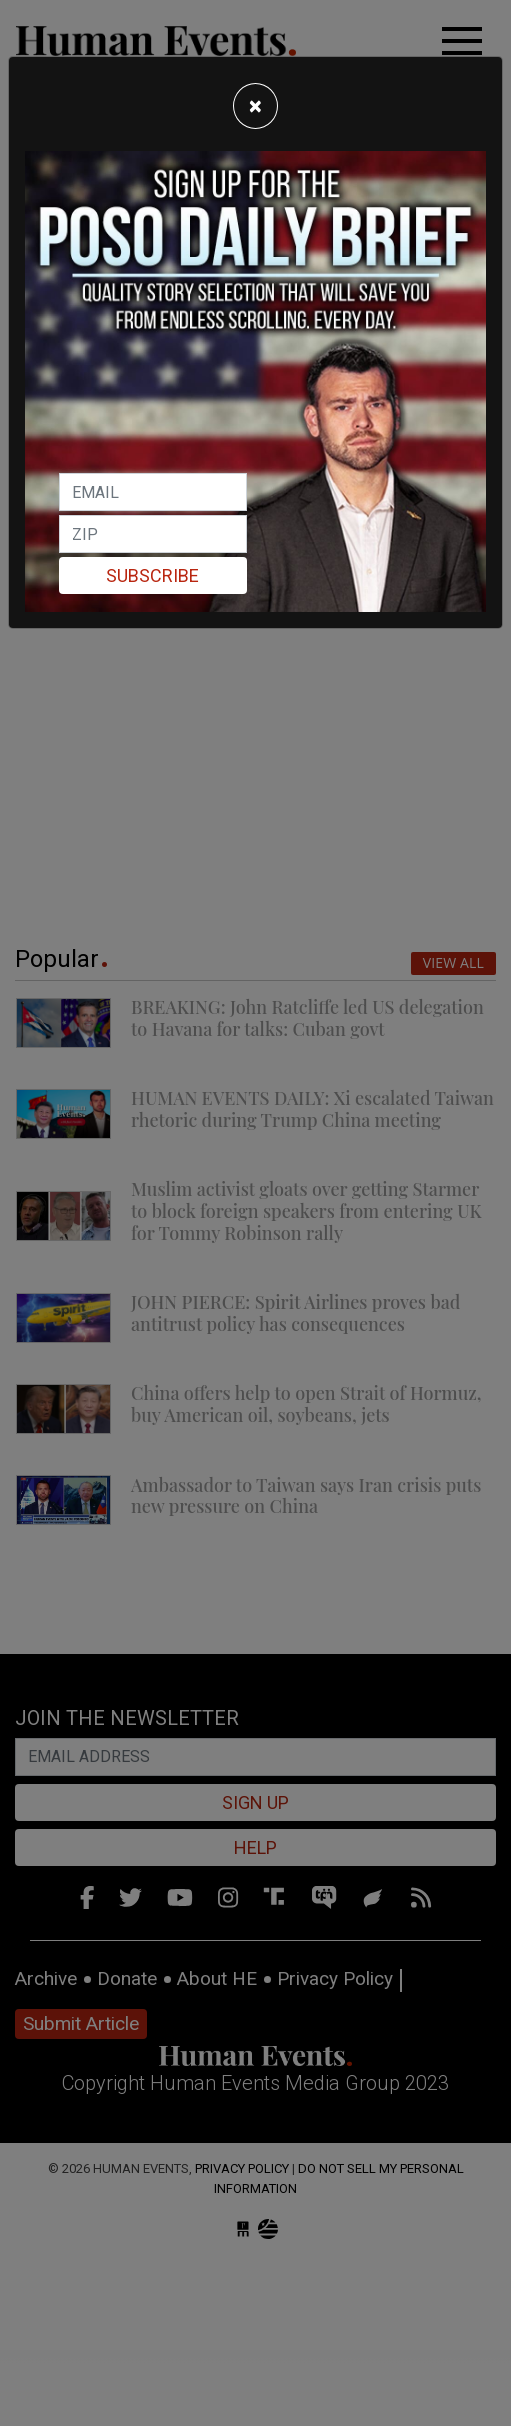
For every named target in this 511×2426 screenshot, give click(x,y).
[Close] (255, 106)
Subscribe (152, 575)
